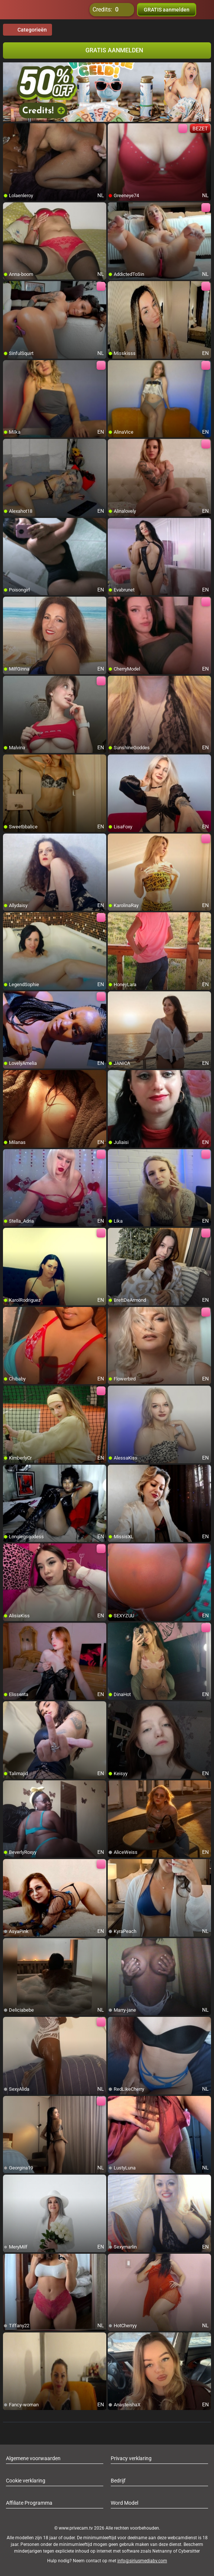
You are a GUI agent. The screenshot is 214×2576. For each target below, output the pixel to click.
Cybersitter (189, 2551)
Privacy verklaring (131, 2458)
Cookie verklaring (25, 2481)
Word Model (124, 2503)
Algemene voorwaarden (33, 2458)
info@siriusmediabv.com (142, 2560)
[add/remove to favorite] (9, 129)
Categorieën (27, 29)
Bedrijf (118, 2481)
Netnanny (162, 2551)
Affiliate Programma (29, 2503)
